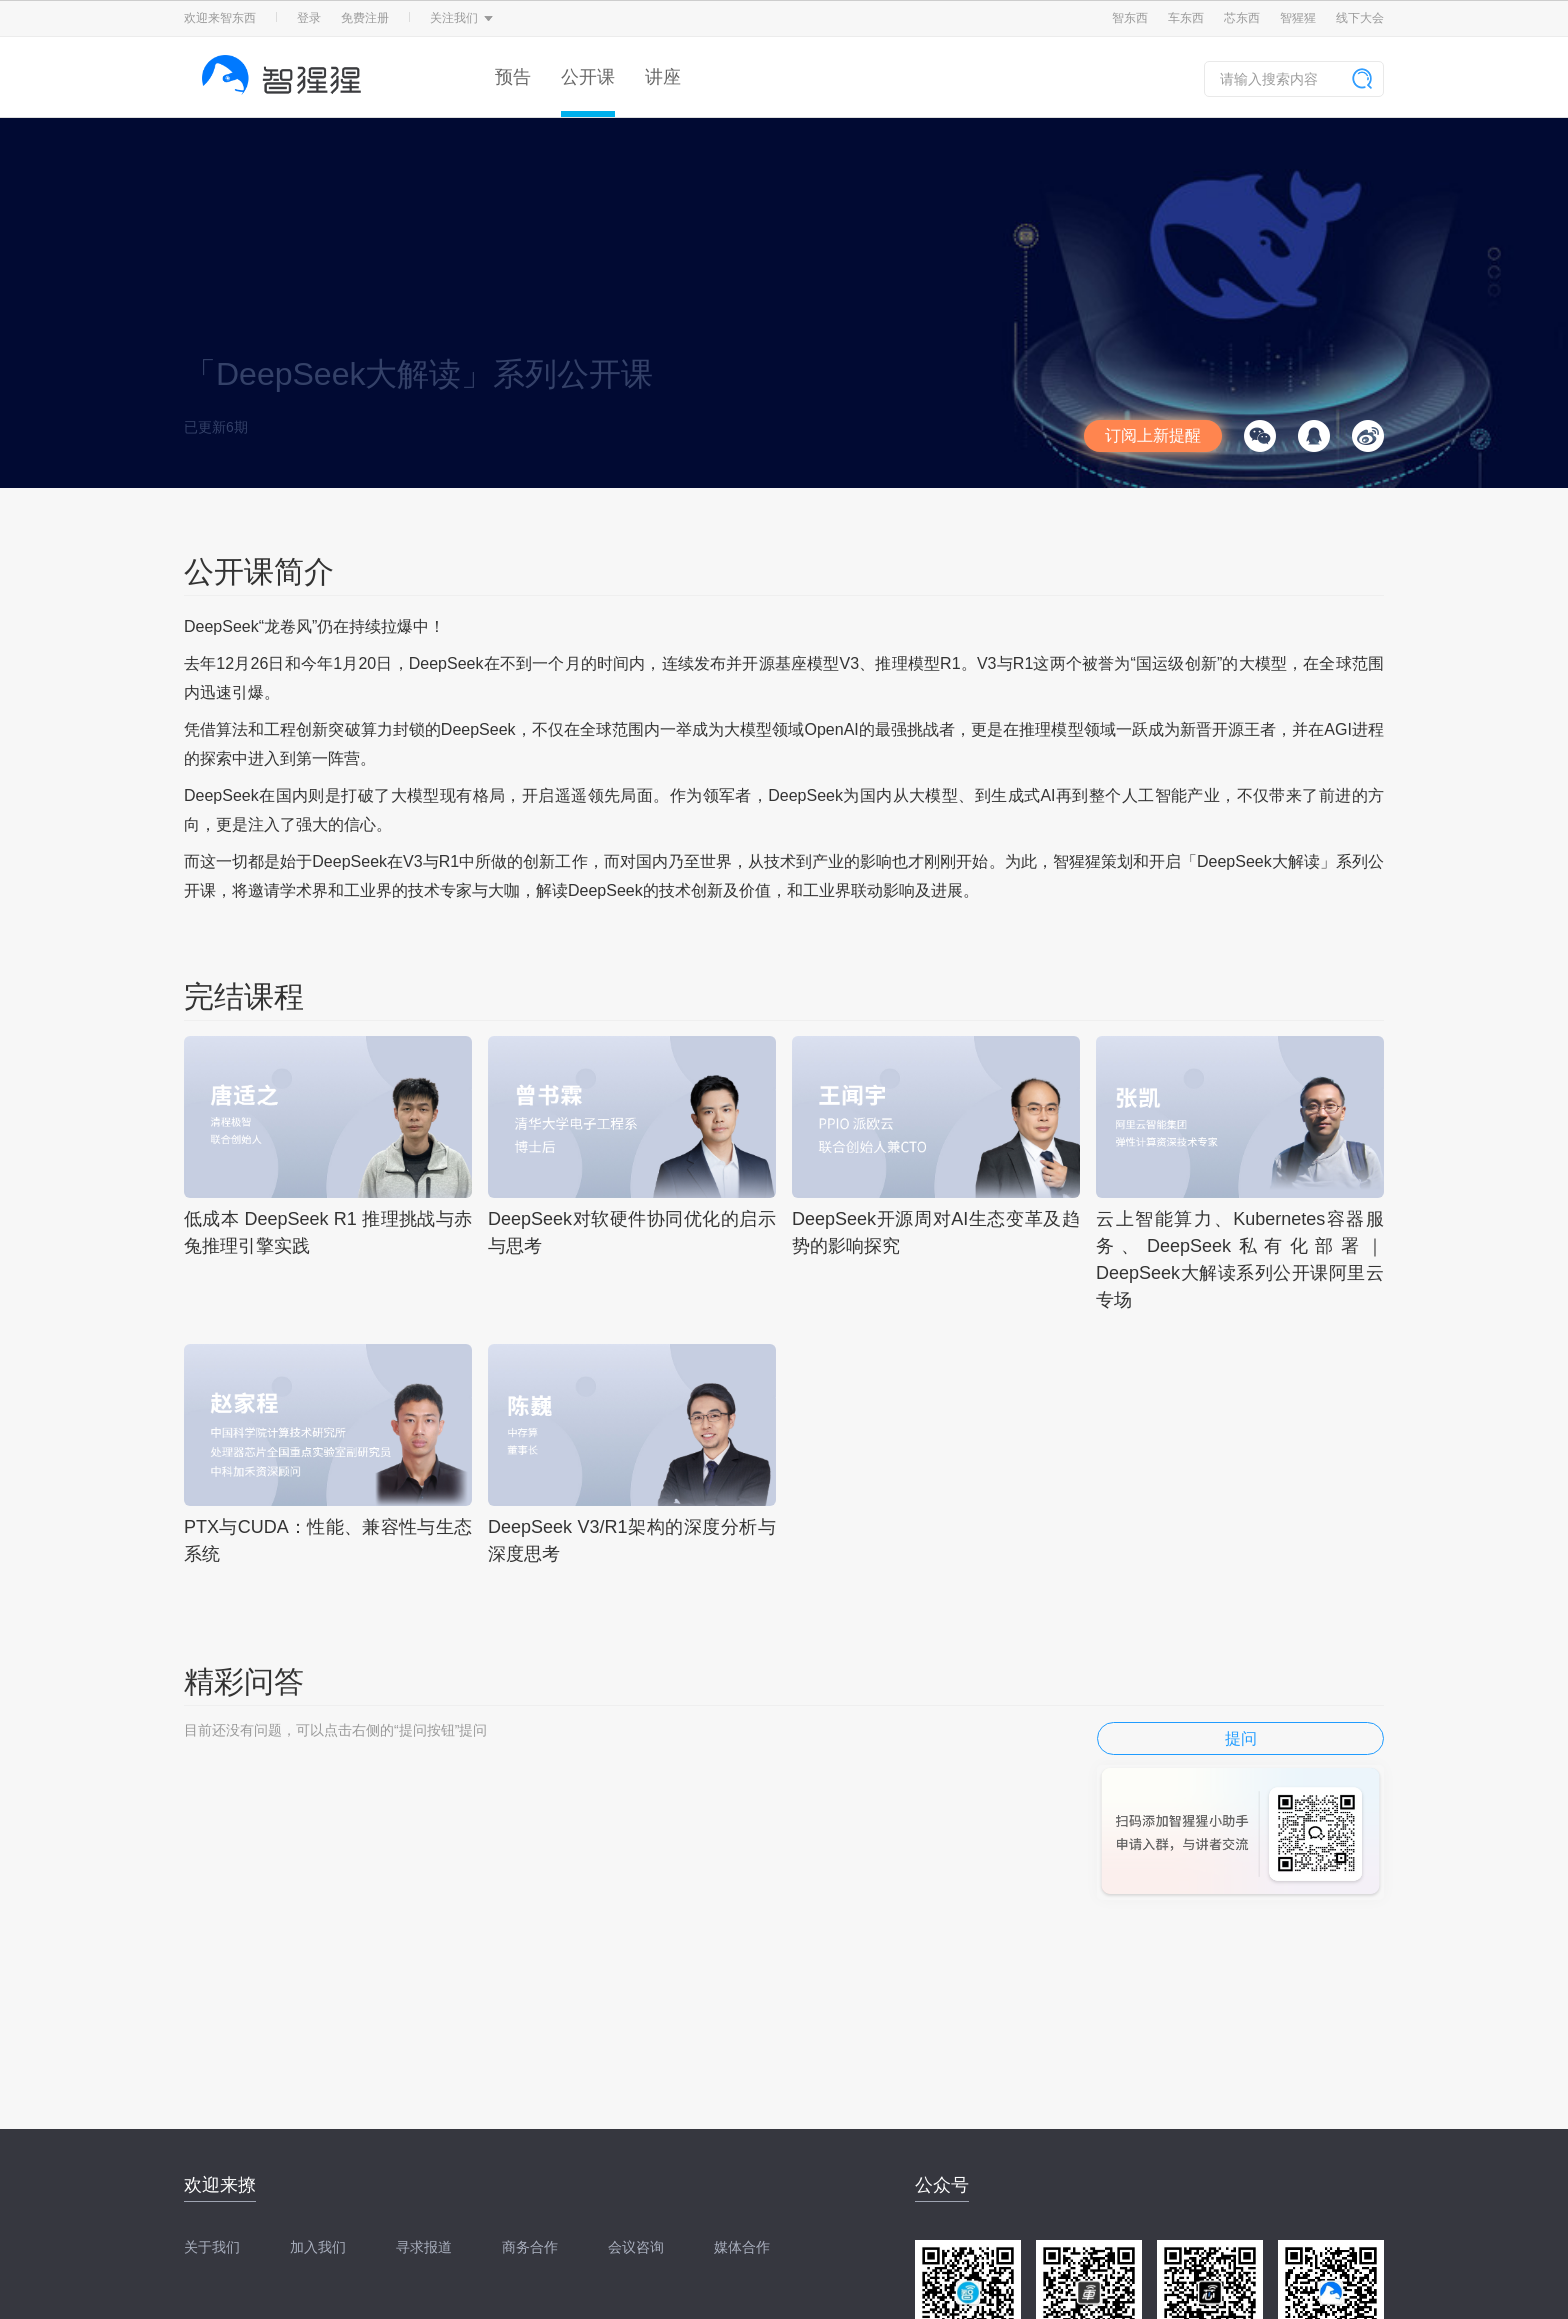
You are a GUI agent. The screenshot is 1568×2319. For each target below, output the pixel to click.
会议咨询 (636, 2247)
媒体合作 (742, 2247)
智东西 (1130, 18)
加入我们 (318, 2247)
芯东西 (1242, 18)
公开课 (588, 77)
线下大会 (1360, 18)
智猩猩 (1298, 18)
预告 (513, 77)
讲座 (663, 77)
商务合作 (530, 2247)
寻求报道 (424, 2247)
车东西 (1186, 18)
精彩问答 (244, 1681)
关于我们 (212, 2247)
